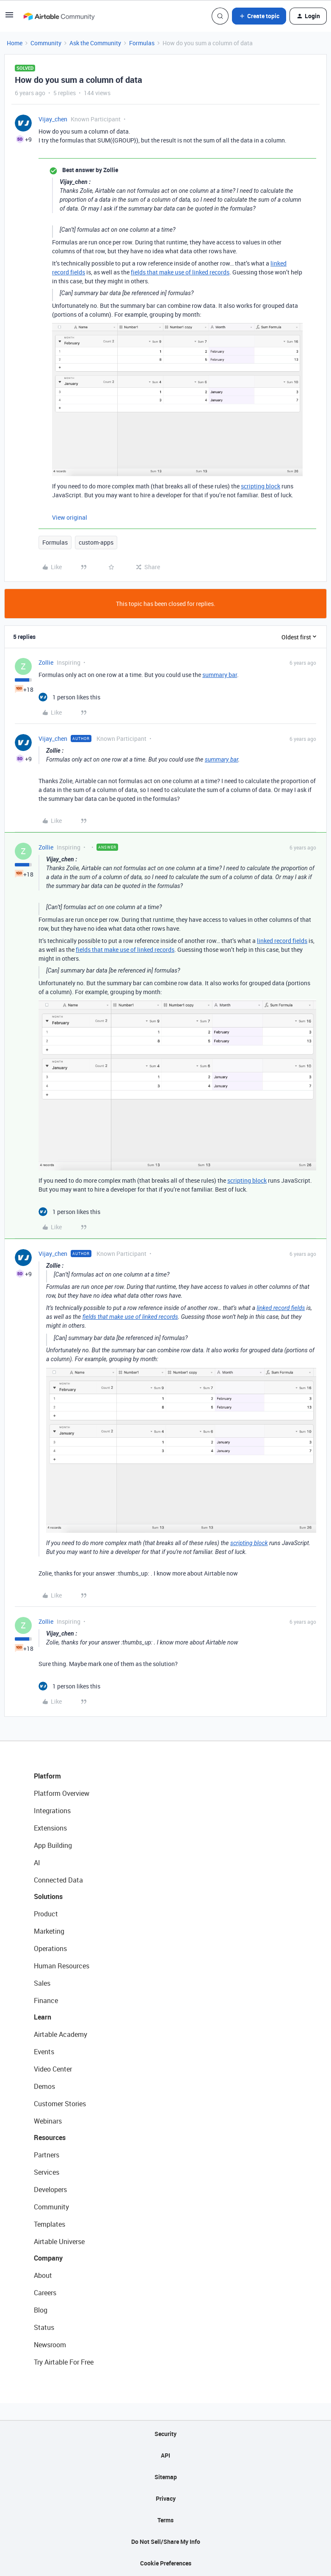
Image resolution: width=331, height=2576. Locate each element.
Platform (47, 1776)
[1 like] (69, 697)
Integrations (52, 1810)
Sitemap (165, 2477)
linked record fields (282, 941)
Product (46, 1913)
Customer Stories (60, 2103)
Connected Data (58, 1880)
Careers (45, 2292)
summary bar (219, 675)
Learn (42, 2017)
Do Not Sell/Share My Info (165, 2542)
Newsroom (50, 2344)
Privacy (166, 2498)
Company (48, 2258)
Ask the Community (95, 43)
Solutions (48, 1896)
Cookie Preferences (165, 2563)
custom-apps (96, 542)
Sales (42, 1983)
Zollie (46, 662)
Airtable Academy (60, 2034)
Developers (50, 2189)
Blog (40, 2310)
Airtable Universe (59, 2241)
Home (14, 43)
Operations (50, 1948)
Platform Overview (61, 1793)
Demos (44, 2086)
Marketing (49, 1931)
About (43, 2275)
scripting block (260, 486)
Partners (46, 2154)
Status (44, 2327)
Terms (165, 2520)
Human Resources (61, 1965)
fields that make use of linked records (180, 272)
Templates (49, 2224)
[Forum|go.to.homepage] (59, 16)
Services (46, 2172)
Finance (46, 2000)
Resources (50, 2137)
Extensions (50, 1828)
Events (44, 2051)
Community (45, 43)
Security (165, 2434)
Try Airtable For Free (64, 2362)
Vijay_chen (53, 119)
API (165, 2455)
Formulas (141, 43)
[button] (9, 18)
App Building (53, 1845)
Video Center (53, 2069)
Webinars (48, 2121)
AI (37, 1862)
